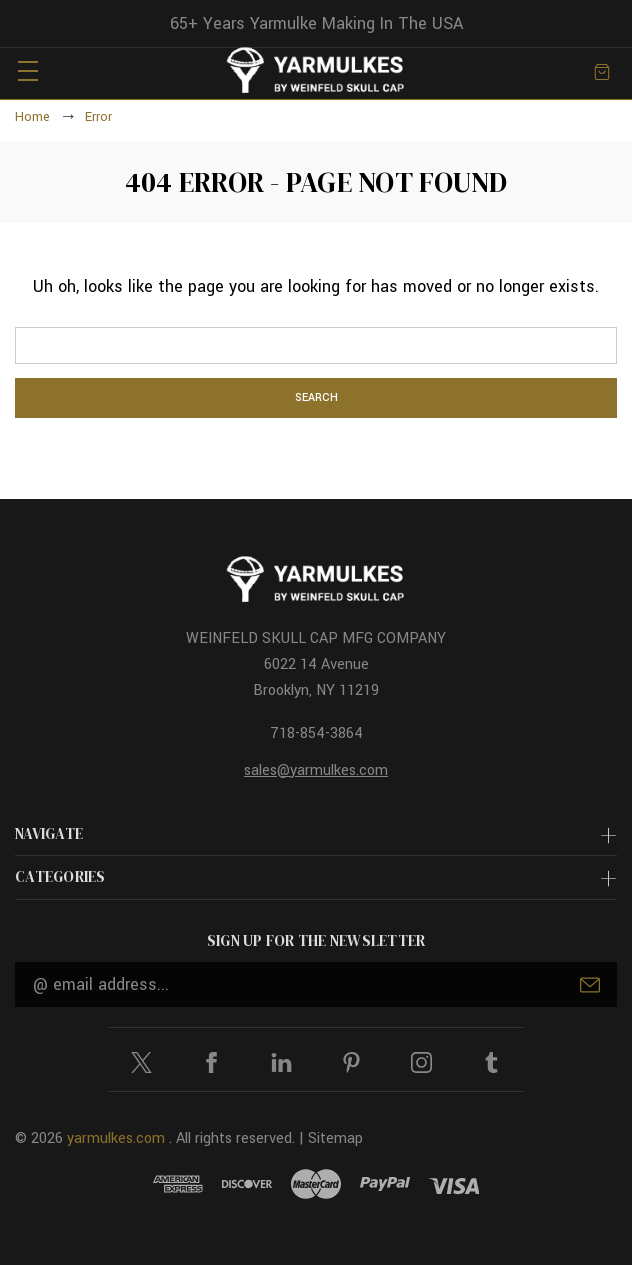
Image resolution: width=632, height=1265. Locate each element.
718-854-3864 (316, 733)
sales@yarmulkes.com (316, 770)
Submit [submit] (590, 985)
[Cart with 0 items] (602, 70)
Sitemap (335, 1138)
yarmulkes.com (116, 1138)
